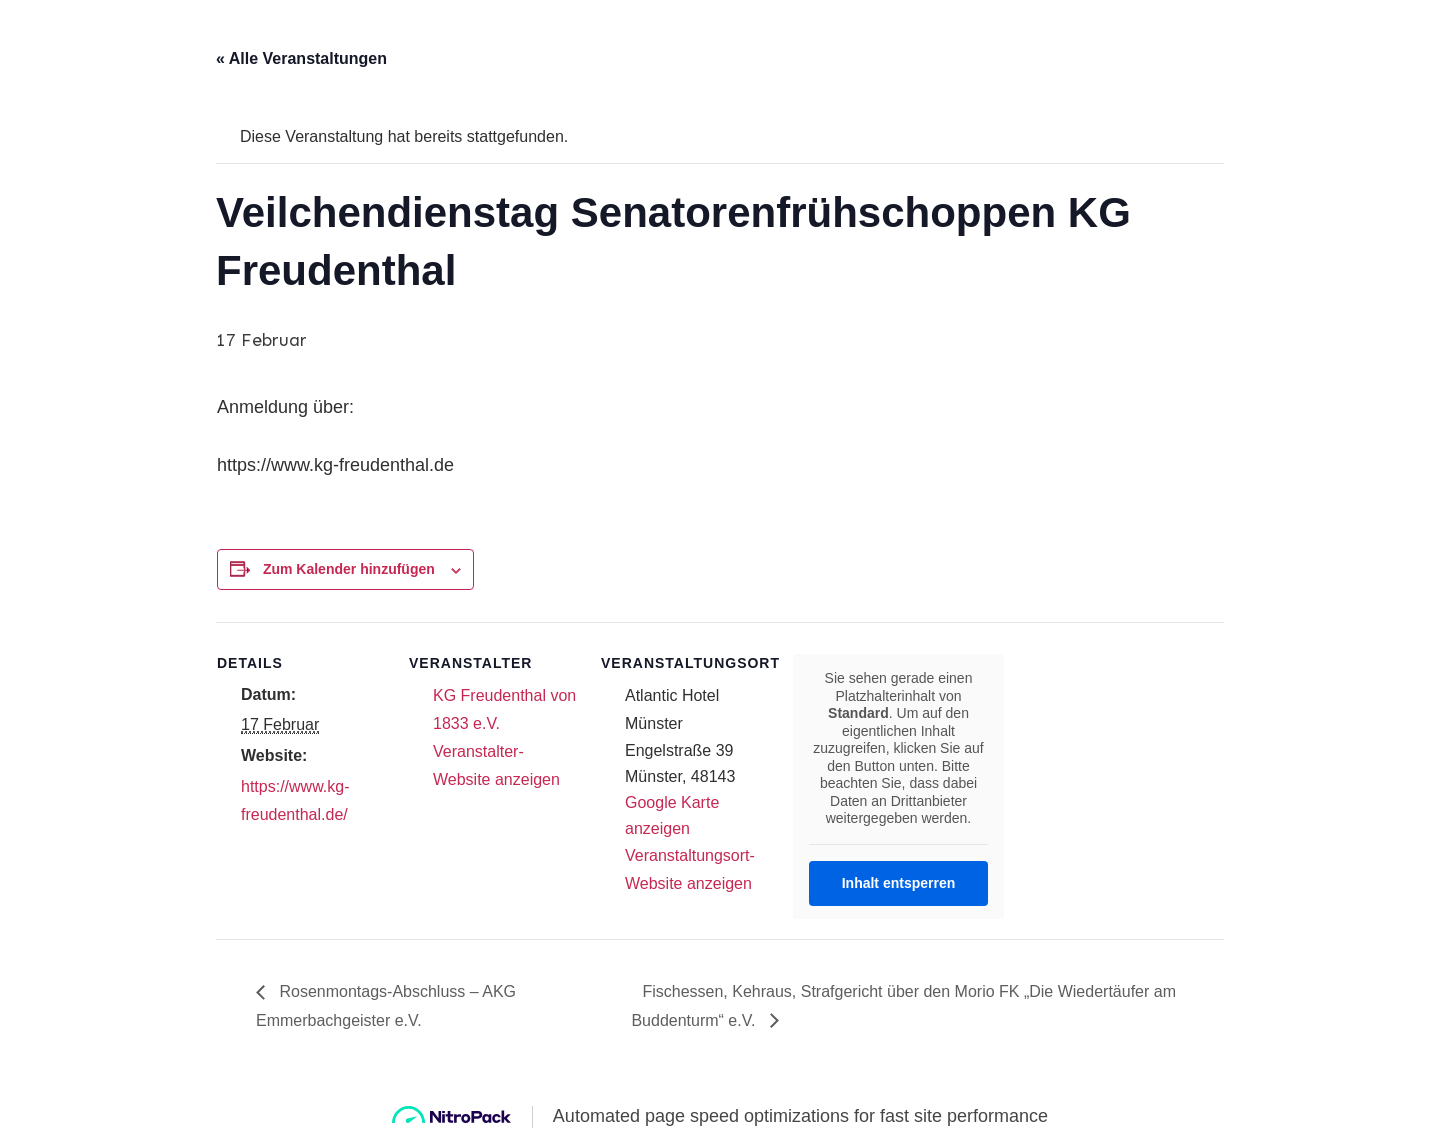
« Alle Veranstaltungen (301, 58)
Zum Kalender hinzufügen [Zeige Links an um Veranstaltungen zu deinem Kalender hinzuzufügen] (349, 569)
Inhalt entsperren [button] (899, 882)
